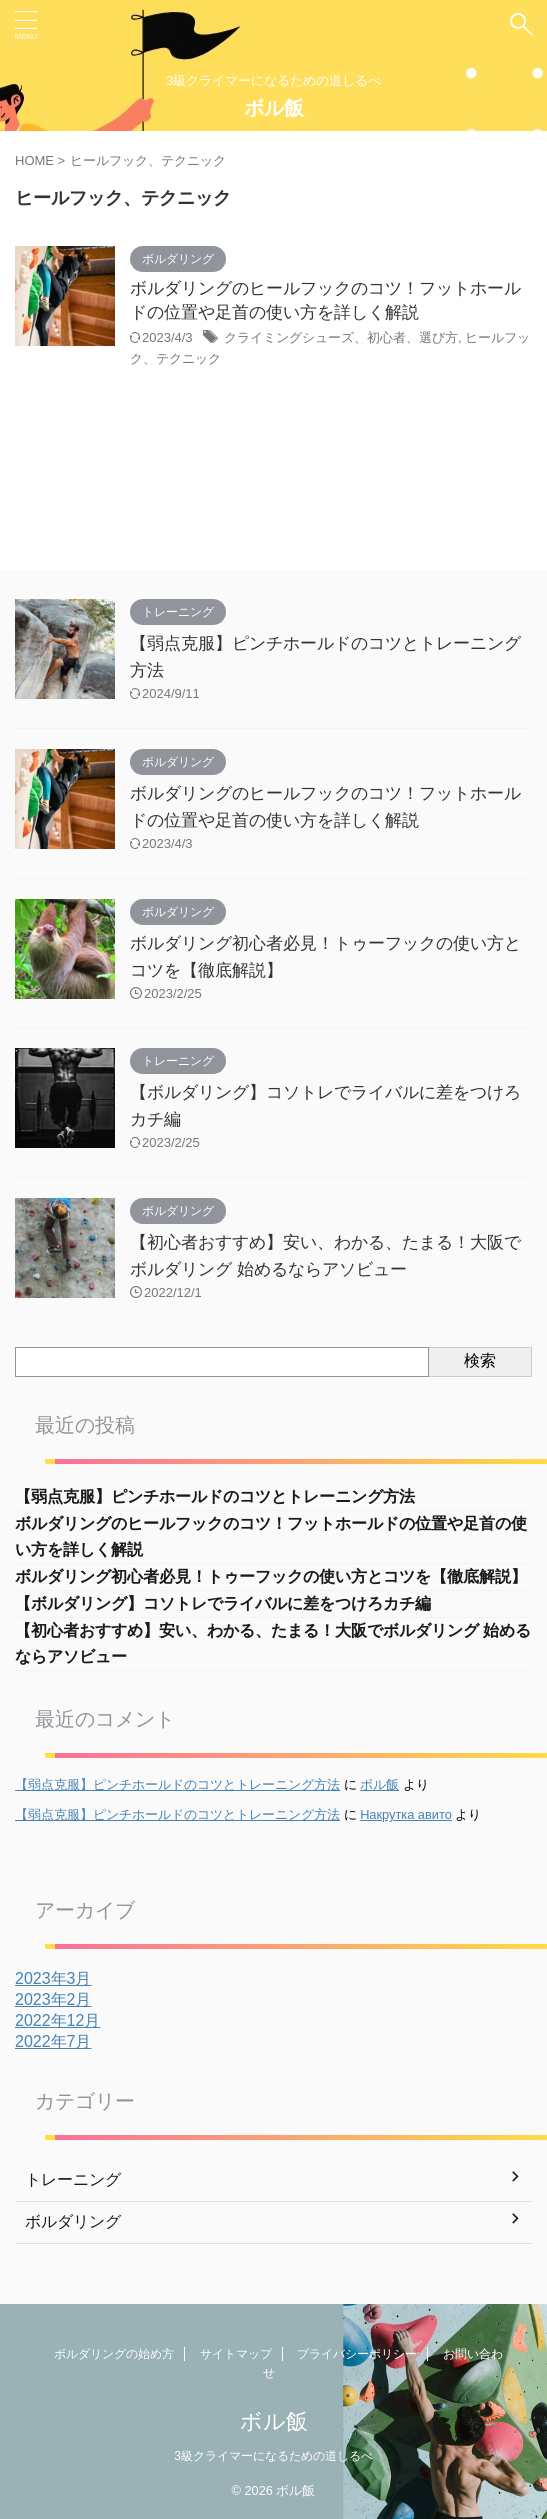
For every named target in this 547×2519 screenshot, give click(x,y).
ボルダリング (73, 2221)
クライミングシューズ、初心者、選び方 (341, 337)
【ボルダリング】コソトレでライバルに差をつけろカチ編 (223, 1603)
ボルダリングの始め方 (114, 2354)
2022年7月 (53, 2041)
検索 (480, 1360)
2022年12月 (57, 2020)
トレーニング (73, 2179)
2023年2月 (53, 1999)
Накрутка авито (406, 1814)
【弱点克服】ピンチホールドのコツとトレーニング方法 (215, 1496)
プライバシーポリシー (357, 2354)
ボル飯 (274, 108)
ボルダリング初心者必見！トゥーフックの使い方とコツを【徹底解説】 (271, 1576)
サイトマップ (236, 2354)
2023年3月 (53, 1978)
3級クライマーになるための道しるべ (273, 2456)
